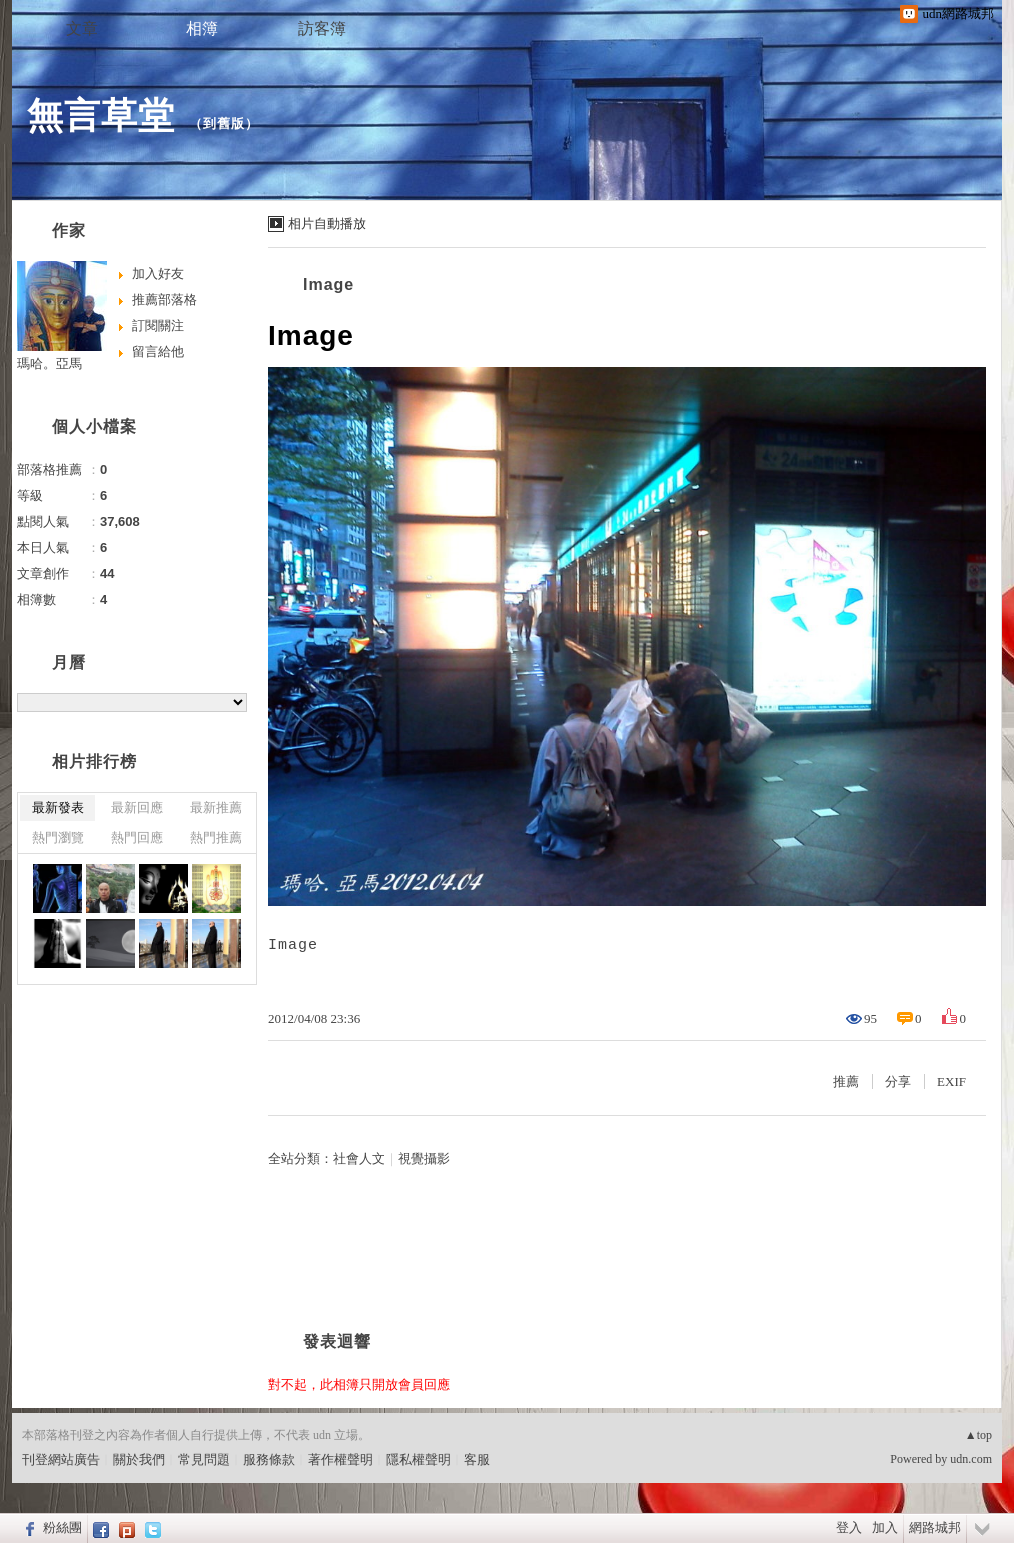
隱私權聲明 (418, 1459)
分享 (898, 1081)
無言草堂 (101, 115)
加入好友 (158, 273)
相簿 (202, 28)
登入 (849, 1527)
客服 (477, 1459)
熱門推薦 (216, 837)
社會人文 (359, 1158)
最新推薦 (216, 807)
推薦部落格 (164, 299)
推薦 (846, 1081)
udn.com (971, 1459)
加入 (885, 1527)
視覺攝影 (424, 1158)
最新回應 (137, 807)
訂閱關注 (158, 325)
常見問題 (204, 1459)
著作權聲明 (340, 1459)
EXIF (951, 1081)
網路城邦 (935, 1527)
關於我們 (139, 1459)
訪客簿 (322, 28)
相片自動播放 (327, 223)
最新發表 (58, 807)
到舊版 (224, 123)
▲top (978, 1435)
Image (328, 284)
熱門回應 (137, 837)
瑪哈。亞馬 (49, 363)
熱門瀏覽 (58, 837)
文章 (82, 28)
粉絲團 (62, 1527)
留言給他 (158, 351)
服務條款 (269, 1459)
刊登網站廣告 (61, 1459)
